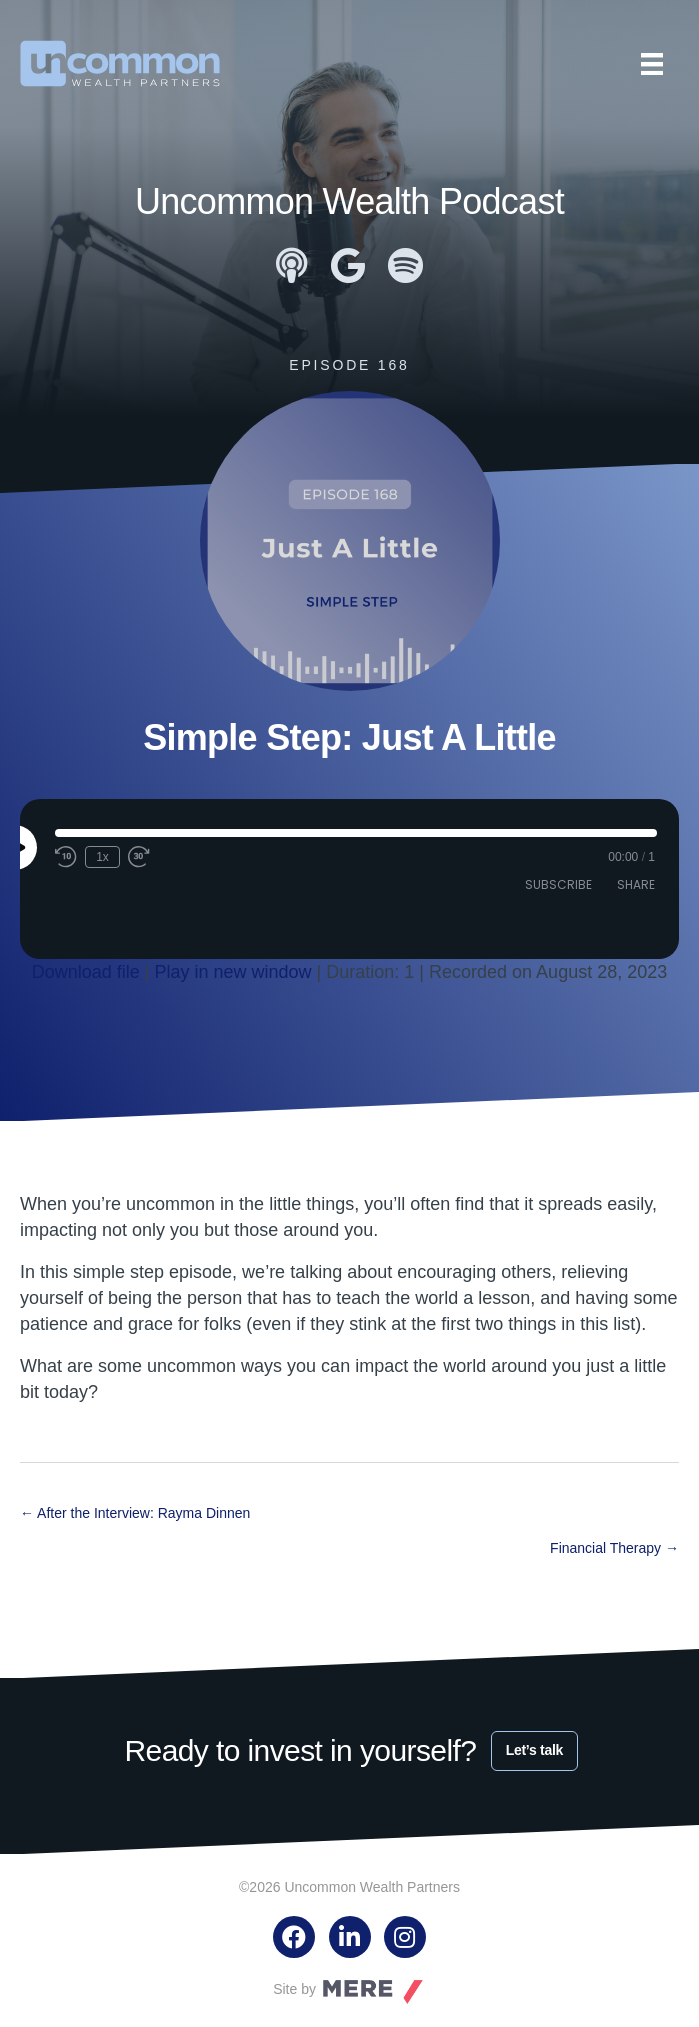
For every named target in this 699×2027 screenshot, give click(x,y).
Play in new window (233, 972)
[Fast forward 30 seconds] (140, 857)
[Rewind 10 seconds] (66, 857)
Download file (86, 972)
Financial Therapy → (614, 1548)
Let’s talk (534, 1750)
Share (636, 884)
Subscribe (558, 884)
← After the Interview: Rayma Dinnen (135, 1513)
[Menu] (652, 64)
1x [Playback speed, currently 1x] (102, 857)
